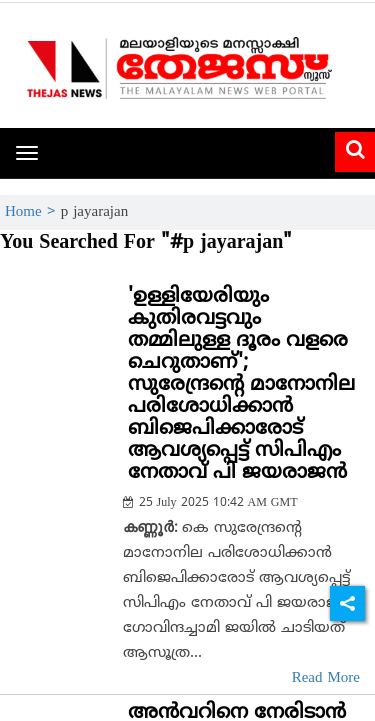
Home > (33, 212)
